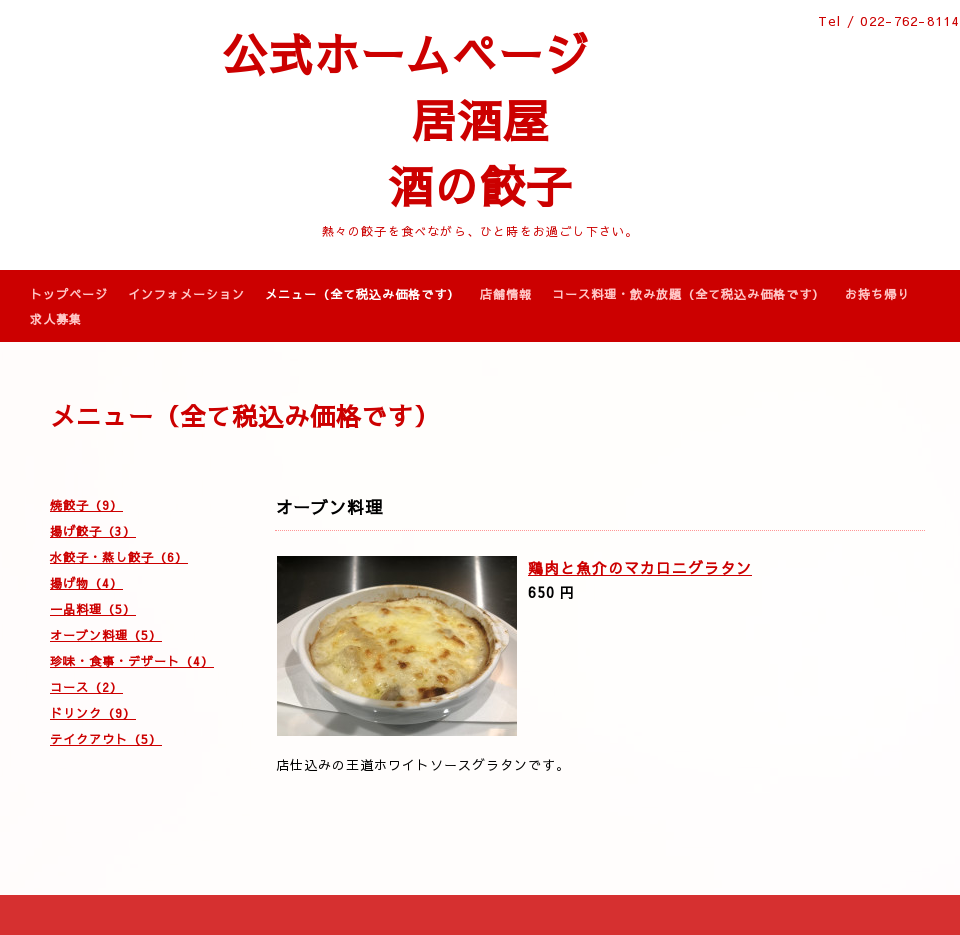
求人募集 (56, 319)
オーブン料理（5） (106, 635)
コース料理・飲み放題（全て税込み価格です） (688, 294)
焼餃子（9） (86, 505)
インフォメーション (186, 294)
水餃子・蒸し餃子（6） (119, 557)
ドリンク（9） (93, 713)
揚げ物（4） (86, 583)
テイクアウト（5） (106, 739)
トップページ (69, 294)
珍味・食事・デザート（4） (132, 661)
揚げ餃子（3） (93, 531)
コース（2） (86, 687)
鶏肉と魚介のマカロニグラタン (640, 567)
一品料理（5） (93, 609)
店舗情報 (506, 294)
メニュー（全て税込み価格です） (362, 294)
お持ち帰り (877, 294)
